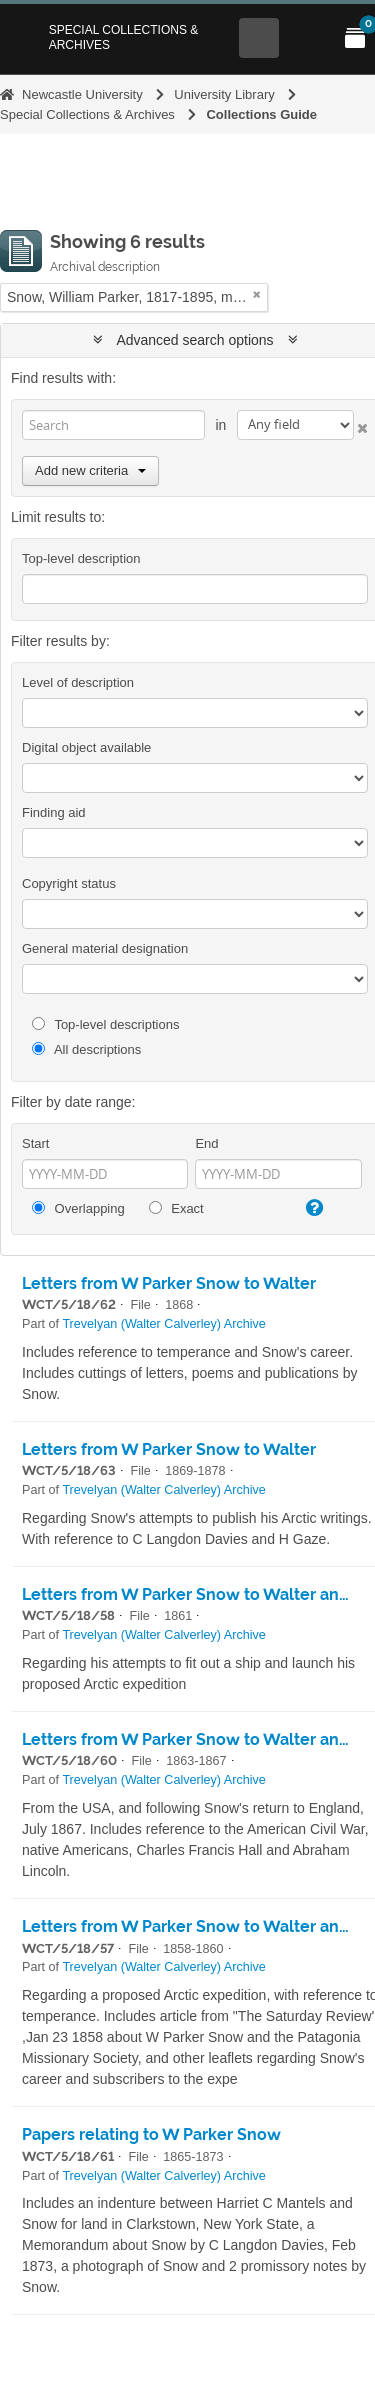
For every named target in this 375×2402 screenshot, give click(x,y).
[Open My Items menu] (355, 38)
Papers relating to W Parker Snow (151, 2134)
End (206, 1143)
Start (35, 1143)
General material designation (105, 948)
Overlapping (78, 1208)
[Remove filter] (257, 294)
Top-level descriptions (105, 1024)
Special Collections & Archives (124, 37)
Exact (176, 1208)
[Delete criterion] (361, 424)
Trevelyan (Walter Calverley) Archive (163, 1324)
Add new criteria (90, 470)
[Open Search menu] (259, 38)
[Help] (313, 1208)
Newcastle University (82, 94)
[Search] (113, 425)
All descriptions (86, 1049)
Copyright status (69, 883)
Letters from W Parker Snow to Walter (169, 1283)
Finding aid (54, 812)
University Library (224, 94)
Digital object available (86, 747)
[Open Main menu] (307, 38)
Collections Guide (261, 114)
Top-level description (81, 558)
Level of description (78, 682)
